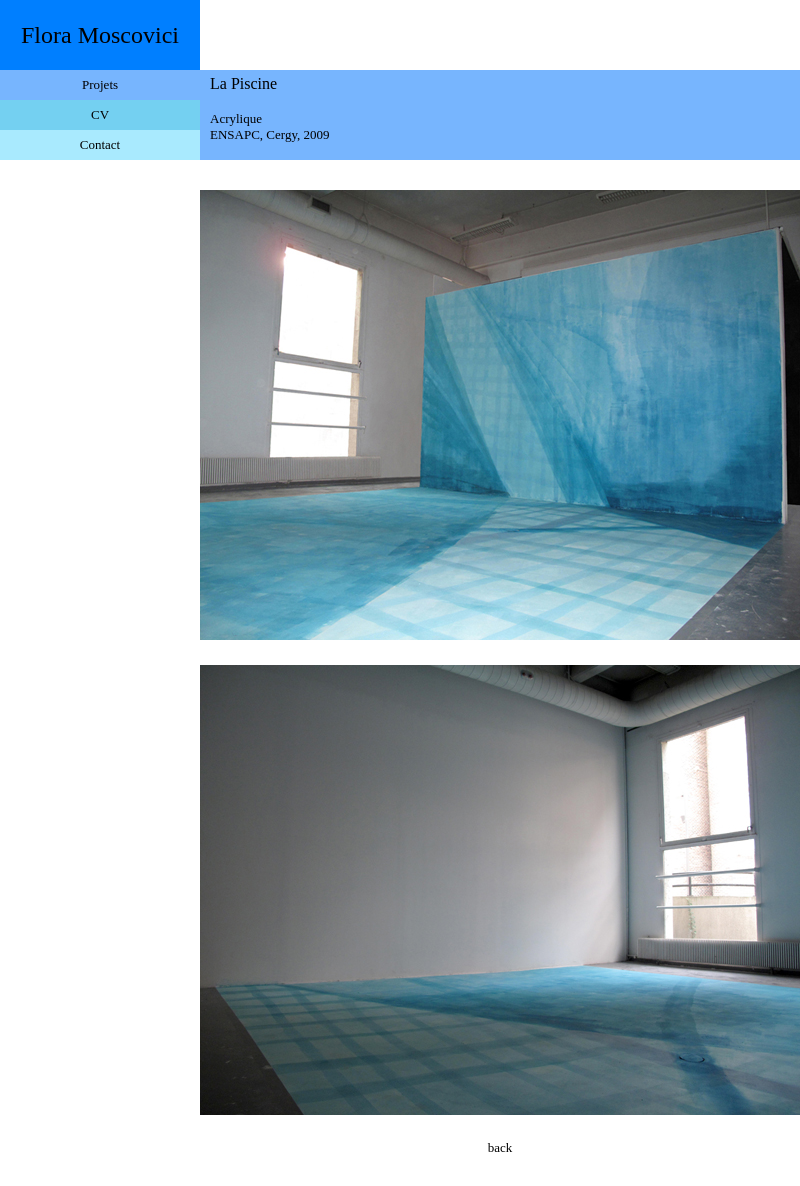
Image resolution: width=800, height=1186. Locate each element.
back (500, 1147)
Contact (100, 144)
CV (100, 114)
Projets (100, 84)
